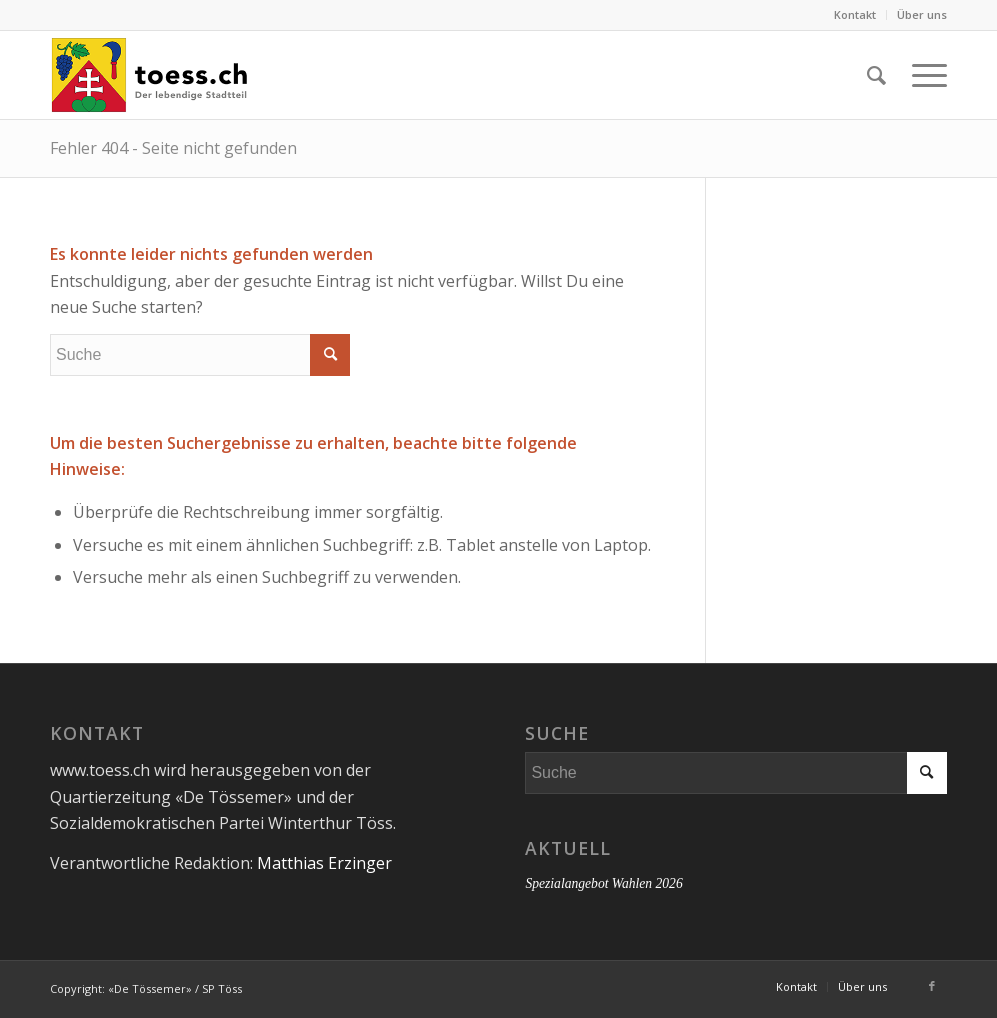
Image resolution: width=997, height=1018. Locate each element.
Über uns (922, 14)
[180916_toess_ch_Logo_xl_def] (150, 75)
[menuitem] (855, 15)
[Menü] (923, 75)
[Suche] (876, 75)
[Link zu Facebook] (932, 986)
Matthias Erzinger (324, 863)
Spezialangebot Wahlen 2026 (603, 883)
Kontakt (855, 14)
